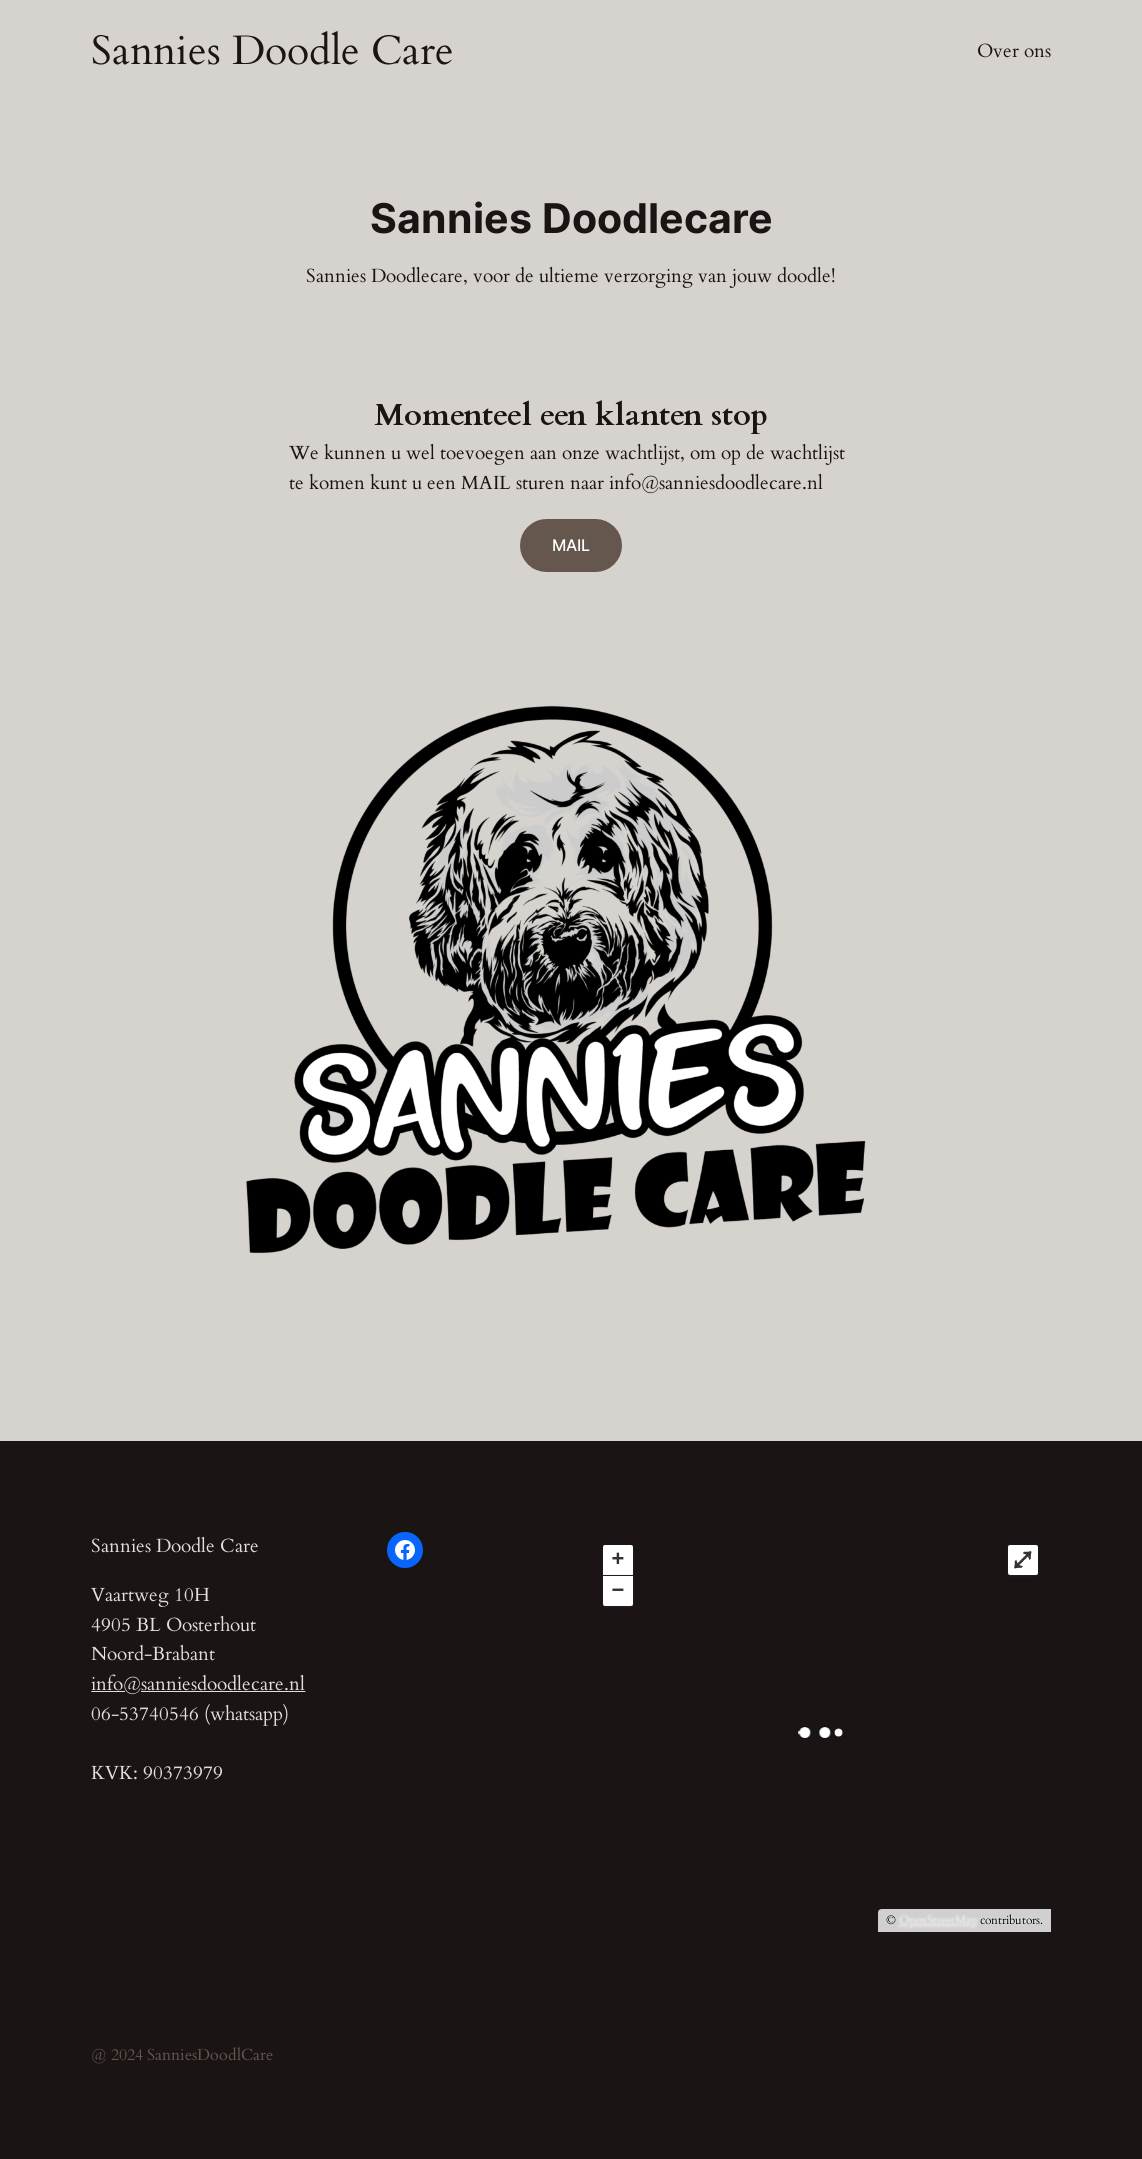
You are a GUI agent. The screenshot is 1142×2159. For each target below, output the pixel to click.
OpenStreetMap (938, 1920)
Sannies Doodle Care (272, 51)
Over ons (1014, 51)
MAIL (571, 545)
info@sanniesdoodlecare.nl (198, 1684)
